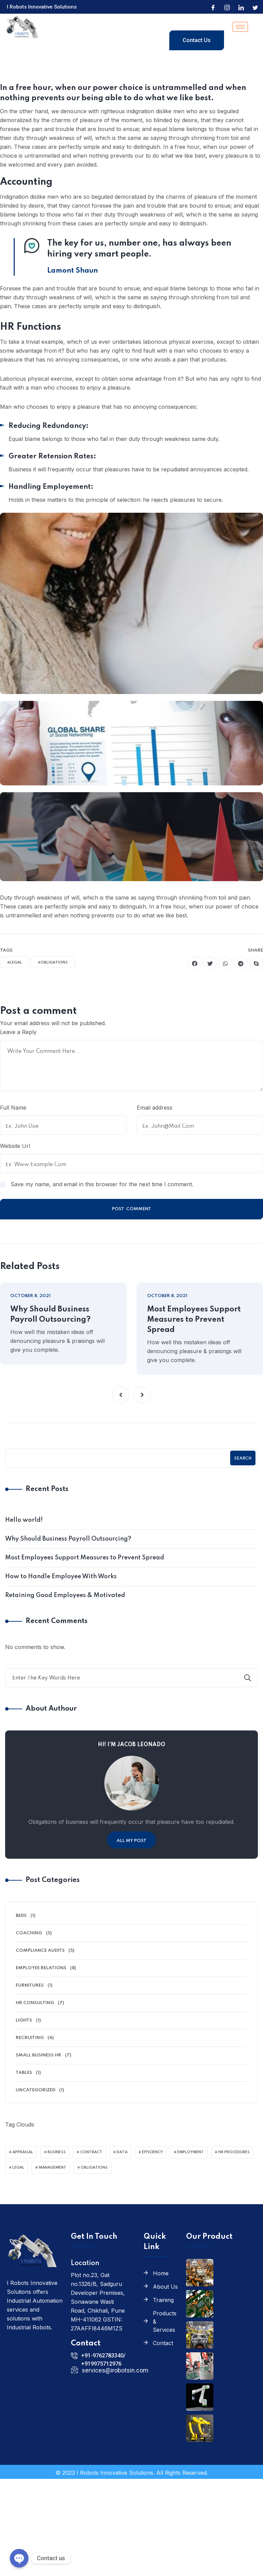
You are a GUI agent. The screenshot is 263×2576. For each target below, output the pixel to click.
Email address (154, 1107)
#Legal (14, 962)
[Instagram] (227, 7)
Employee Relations (41, 1968)
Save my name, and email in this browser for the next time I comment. (102, 1184)
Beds (21, 1915)
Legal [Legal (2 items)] (18, 2168)
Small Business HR (38, 2055)
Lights (24, 2020)
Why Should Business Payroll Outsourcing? (50, 1314)
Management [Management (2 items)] (52, 2168)
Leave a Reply (18, 1032)
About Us (165, 2286)
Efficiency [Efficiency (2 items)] (152, 2152)
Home (161, 2273)
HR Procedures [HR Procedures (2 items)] (234, 2152)
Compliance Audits (40, 1950)
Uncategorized (35, 2090)
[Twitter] (255, 7)
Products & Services (164, 2321)
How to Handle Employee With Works (61, 1576)
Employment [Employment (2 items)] (190, 2152)
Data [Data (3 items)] (122, 2152)
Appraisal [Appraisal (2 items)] (22, 2152)
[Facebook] (213, 7)
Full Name (13, 1107)
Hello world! (24, 1520)
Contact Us (197, 40)
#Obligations (53, 962)
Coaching (29, 1933)
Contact (163, 2343)
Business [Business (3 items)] (57, 2152)
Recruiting (30, 2038)
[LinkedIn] (241, 7)
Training (163, 2300)
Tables (24, 2072)
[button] (120, 1394)
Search (242, 1458)
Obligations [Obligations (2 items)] (94, 2168)
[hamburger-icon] (240, 27)
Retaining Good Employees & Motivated (65, 1595)
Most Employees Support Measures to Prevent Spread (194, 1320)
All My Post (131, 1841)
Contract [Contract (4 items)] (91, 2152)
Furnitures (30, 1985)
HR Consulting (35, 2003)
